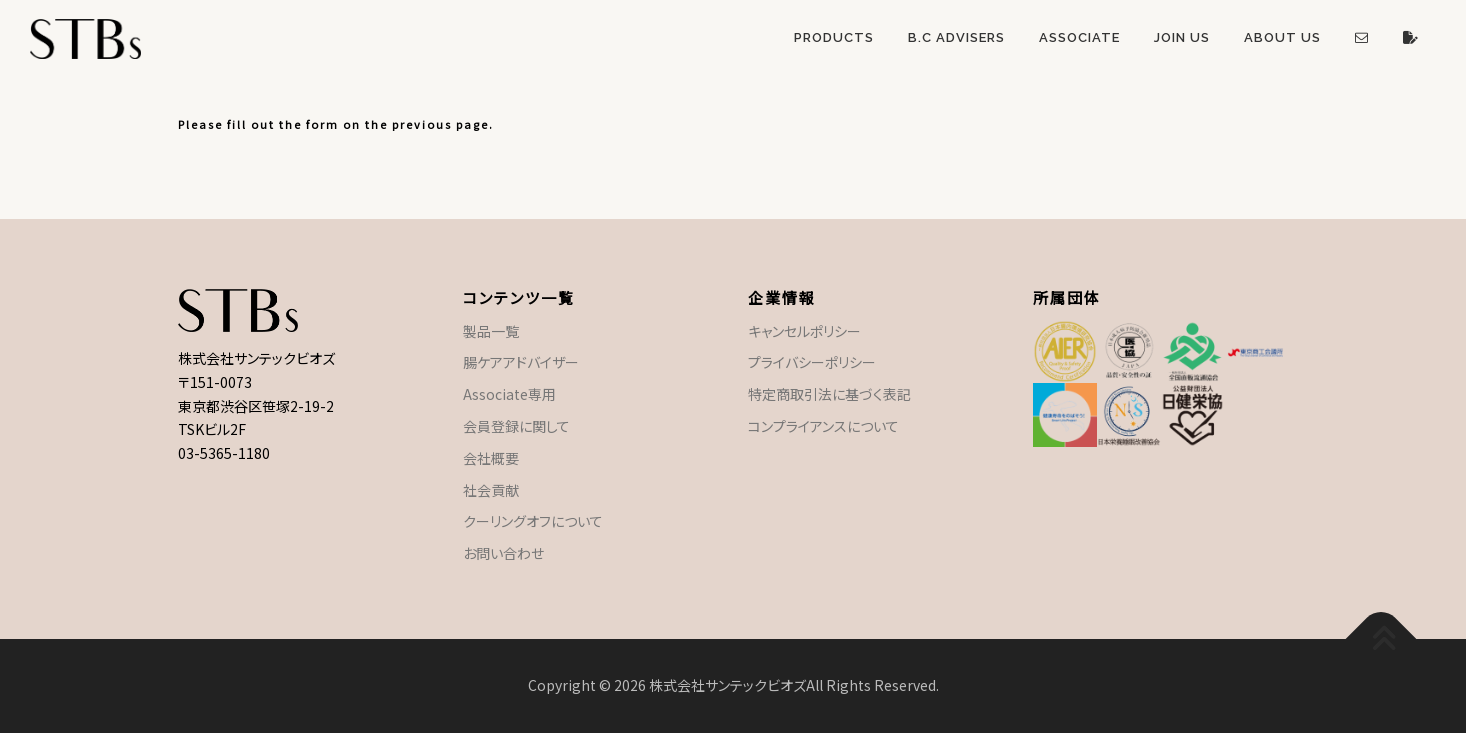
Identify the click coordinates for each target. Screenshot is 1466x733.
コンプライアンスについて (823, 426)
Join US (1182, 37)
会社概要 (491, 458)
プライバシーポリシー (812, 362)
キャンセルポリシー (804, 331)
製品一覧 (491, 331)
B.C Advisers (956, 37)
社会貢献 (491, 490)
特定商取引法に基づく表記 (829, 394)
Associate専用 (509, 394)
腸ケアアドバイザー (521, 362)
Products (834, 37)
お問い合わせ (503, 553)
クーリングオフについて (533, 521)
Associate (1079, 37)
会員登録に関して (516, 426)
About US (1282, 37)
